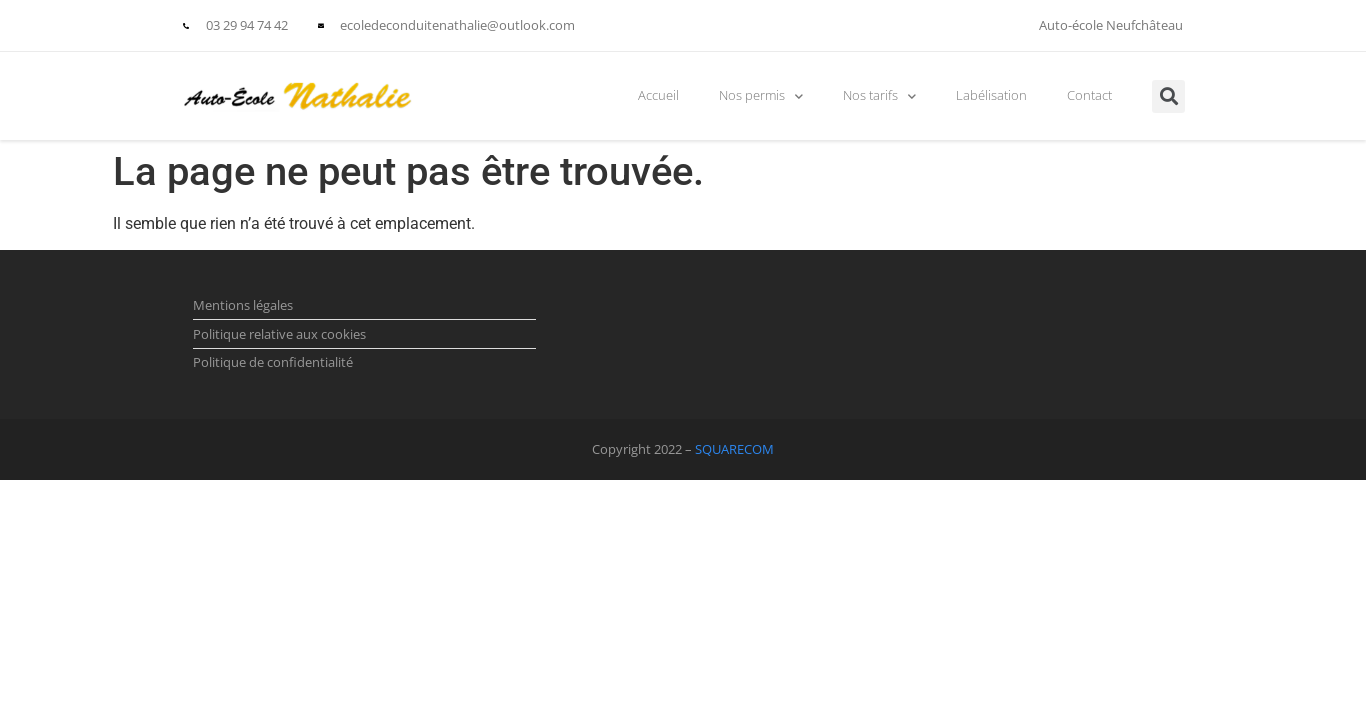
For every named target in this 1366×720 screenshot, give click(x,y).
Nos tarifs (879, 96)
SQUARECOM (734, 449)
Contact (1089, 95)
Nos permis (761, 96)
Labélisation (991, 95)
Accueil (658, 95)
